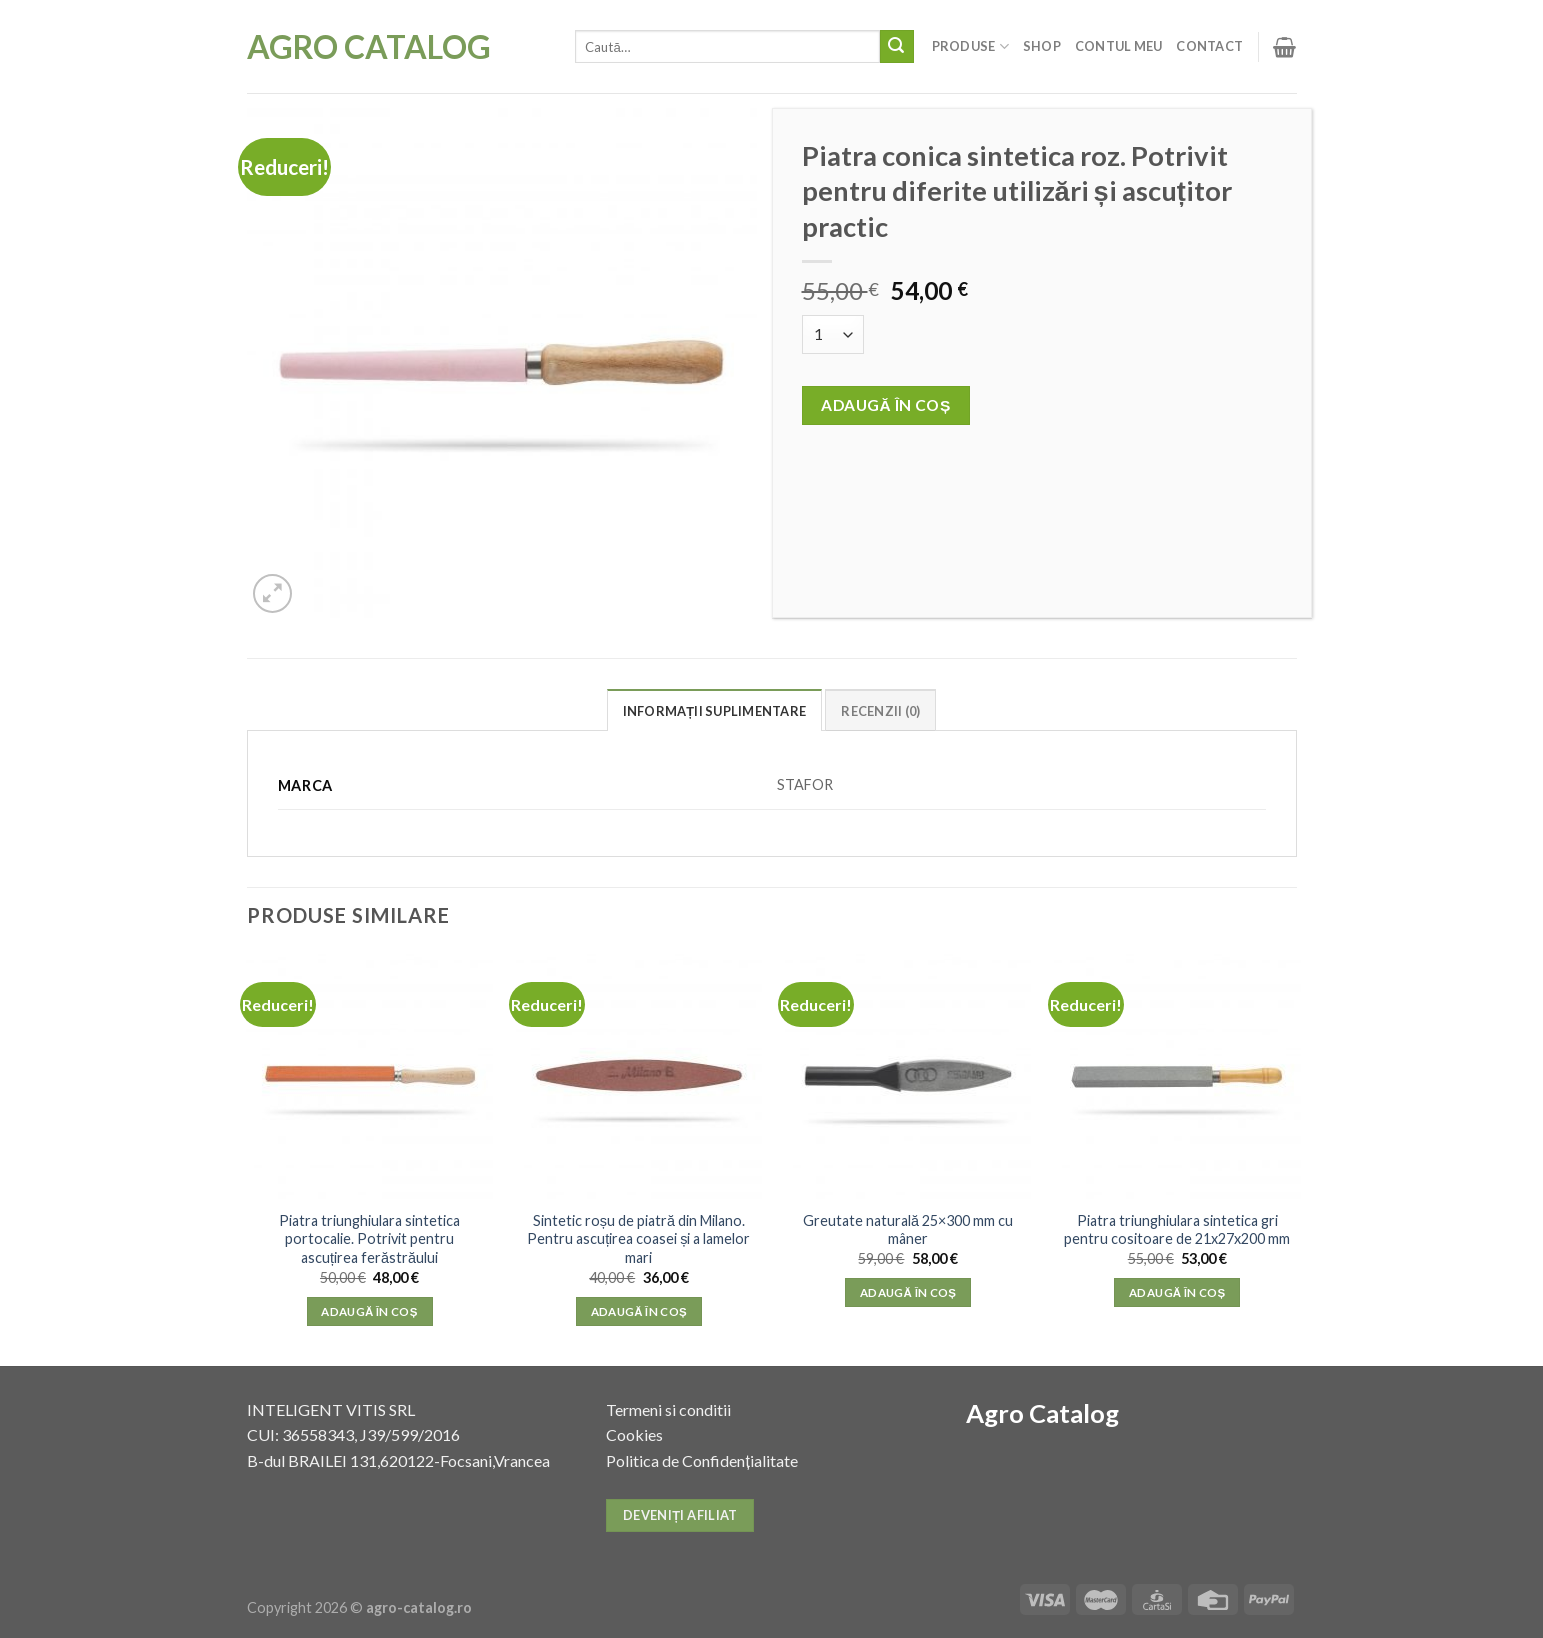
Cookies (634, 1434)
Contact (1209, 46)
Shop (1042, 46)
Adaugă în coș (886, 405)
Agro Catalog (369, 47)
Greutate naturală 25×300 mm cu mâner (908, 1230)
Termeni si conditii (668, 1409)
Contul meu (1119, 46)
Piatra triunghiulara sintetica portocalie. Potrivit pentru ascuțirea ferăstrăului (369, 1239)
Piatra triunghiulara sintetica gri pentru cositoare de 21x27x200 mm (1177, 1230)
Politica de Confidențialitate (701, 1460)
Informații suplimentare (715, 711)
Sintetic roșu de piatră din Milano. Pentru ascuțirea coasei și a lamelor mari (638, 1239)
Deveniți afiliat (680, 1515)
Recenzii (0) (880, 711)
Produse (970, 46)
